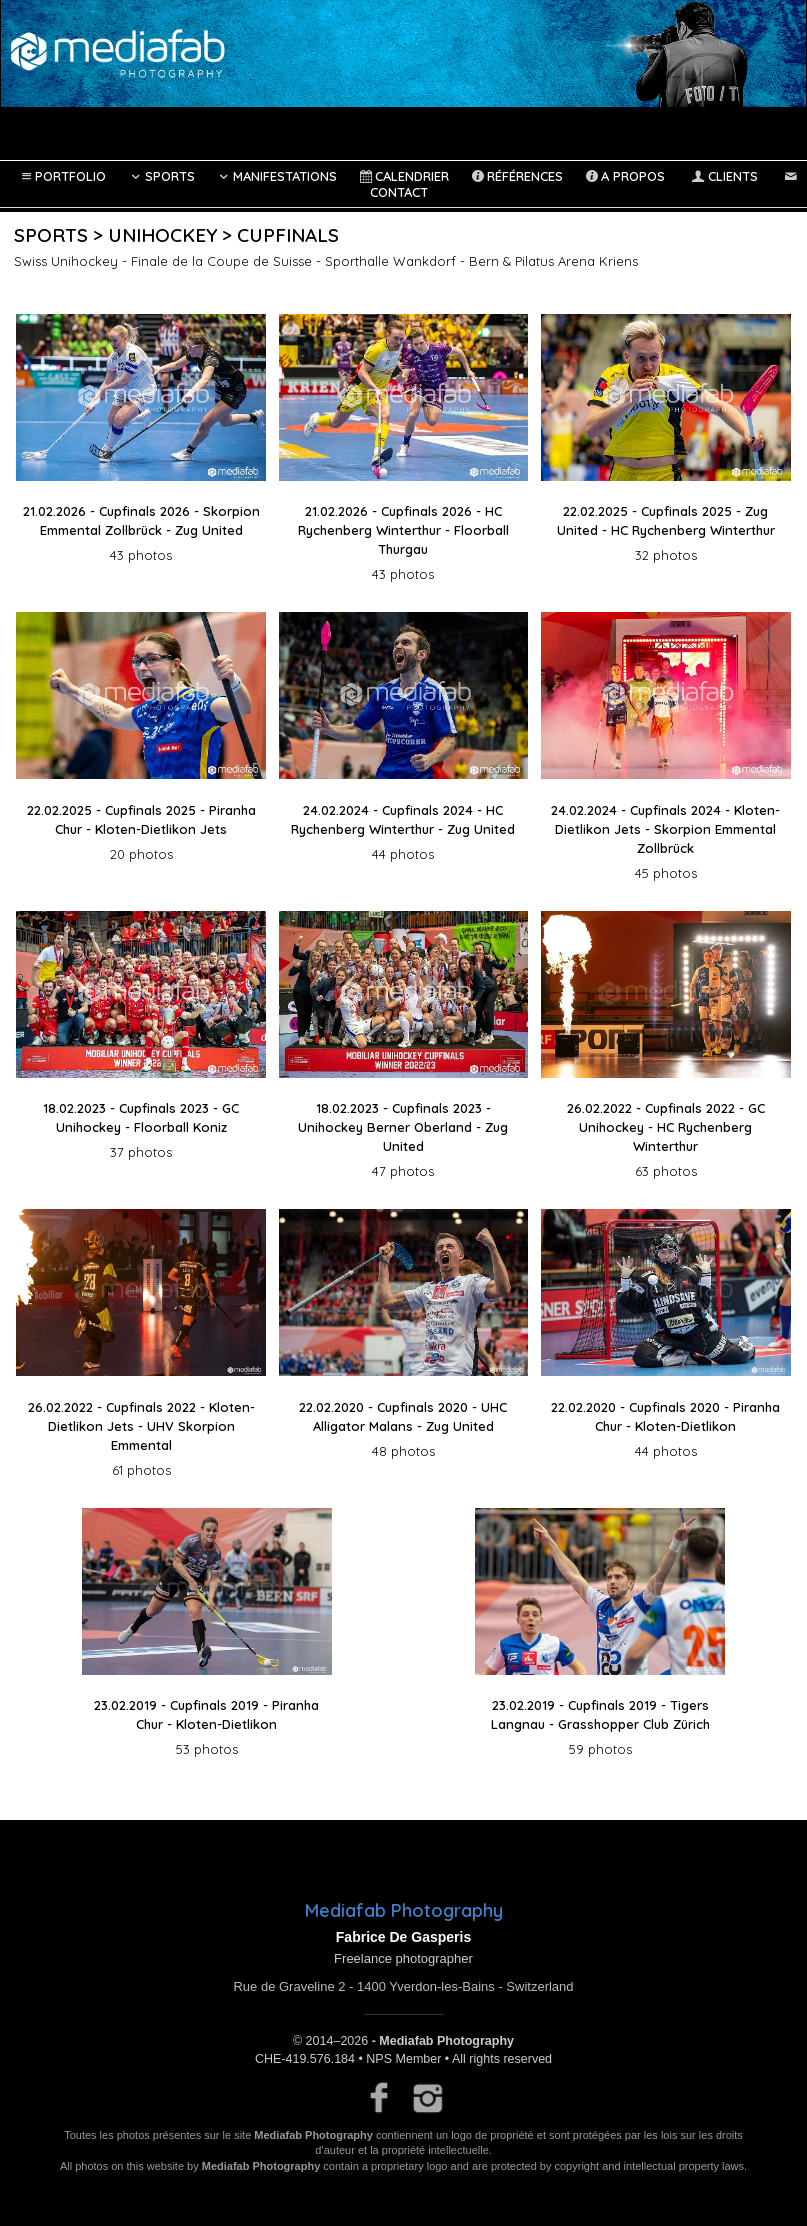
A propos (624, 176)
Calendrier (403, 176)
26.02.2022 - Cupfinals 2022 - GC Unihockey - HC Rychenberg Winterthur (666, 1127)
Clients (723, 176)
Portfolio (61, 176)
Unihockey (162, 235)
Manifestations (276, 176)
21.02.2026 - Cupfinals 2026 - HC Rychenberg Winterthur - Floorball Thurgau (403, 530)
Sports (160, 176)
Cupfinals (288, 235)
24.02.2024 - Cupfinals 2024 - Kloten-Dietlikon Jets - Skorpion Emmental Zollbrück (665, 829)
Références (516, 176)
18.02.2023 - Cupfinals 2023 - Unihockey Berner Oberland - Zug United (403, 1127)
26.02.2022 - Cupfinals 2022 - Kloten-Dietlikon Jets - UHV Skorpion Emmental (141, 1426)
